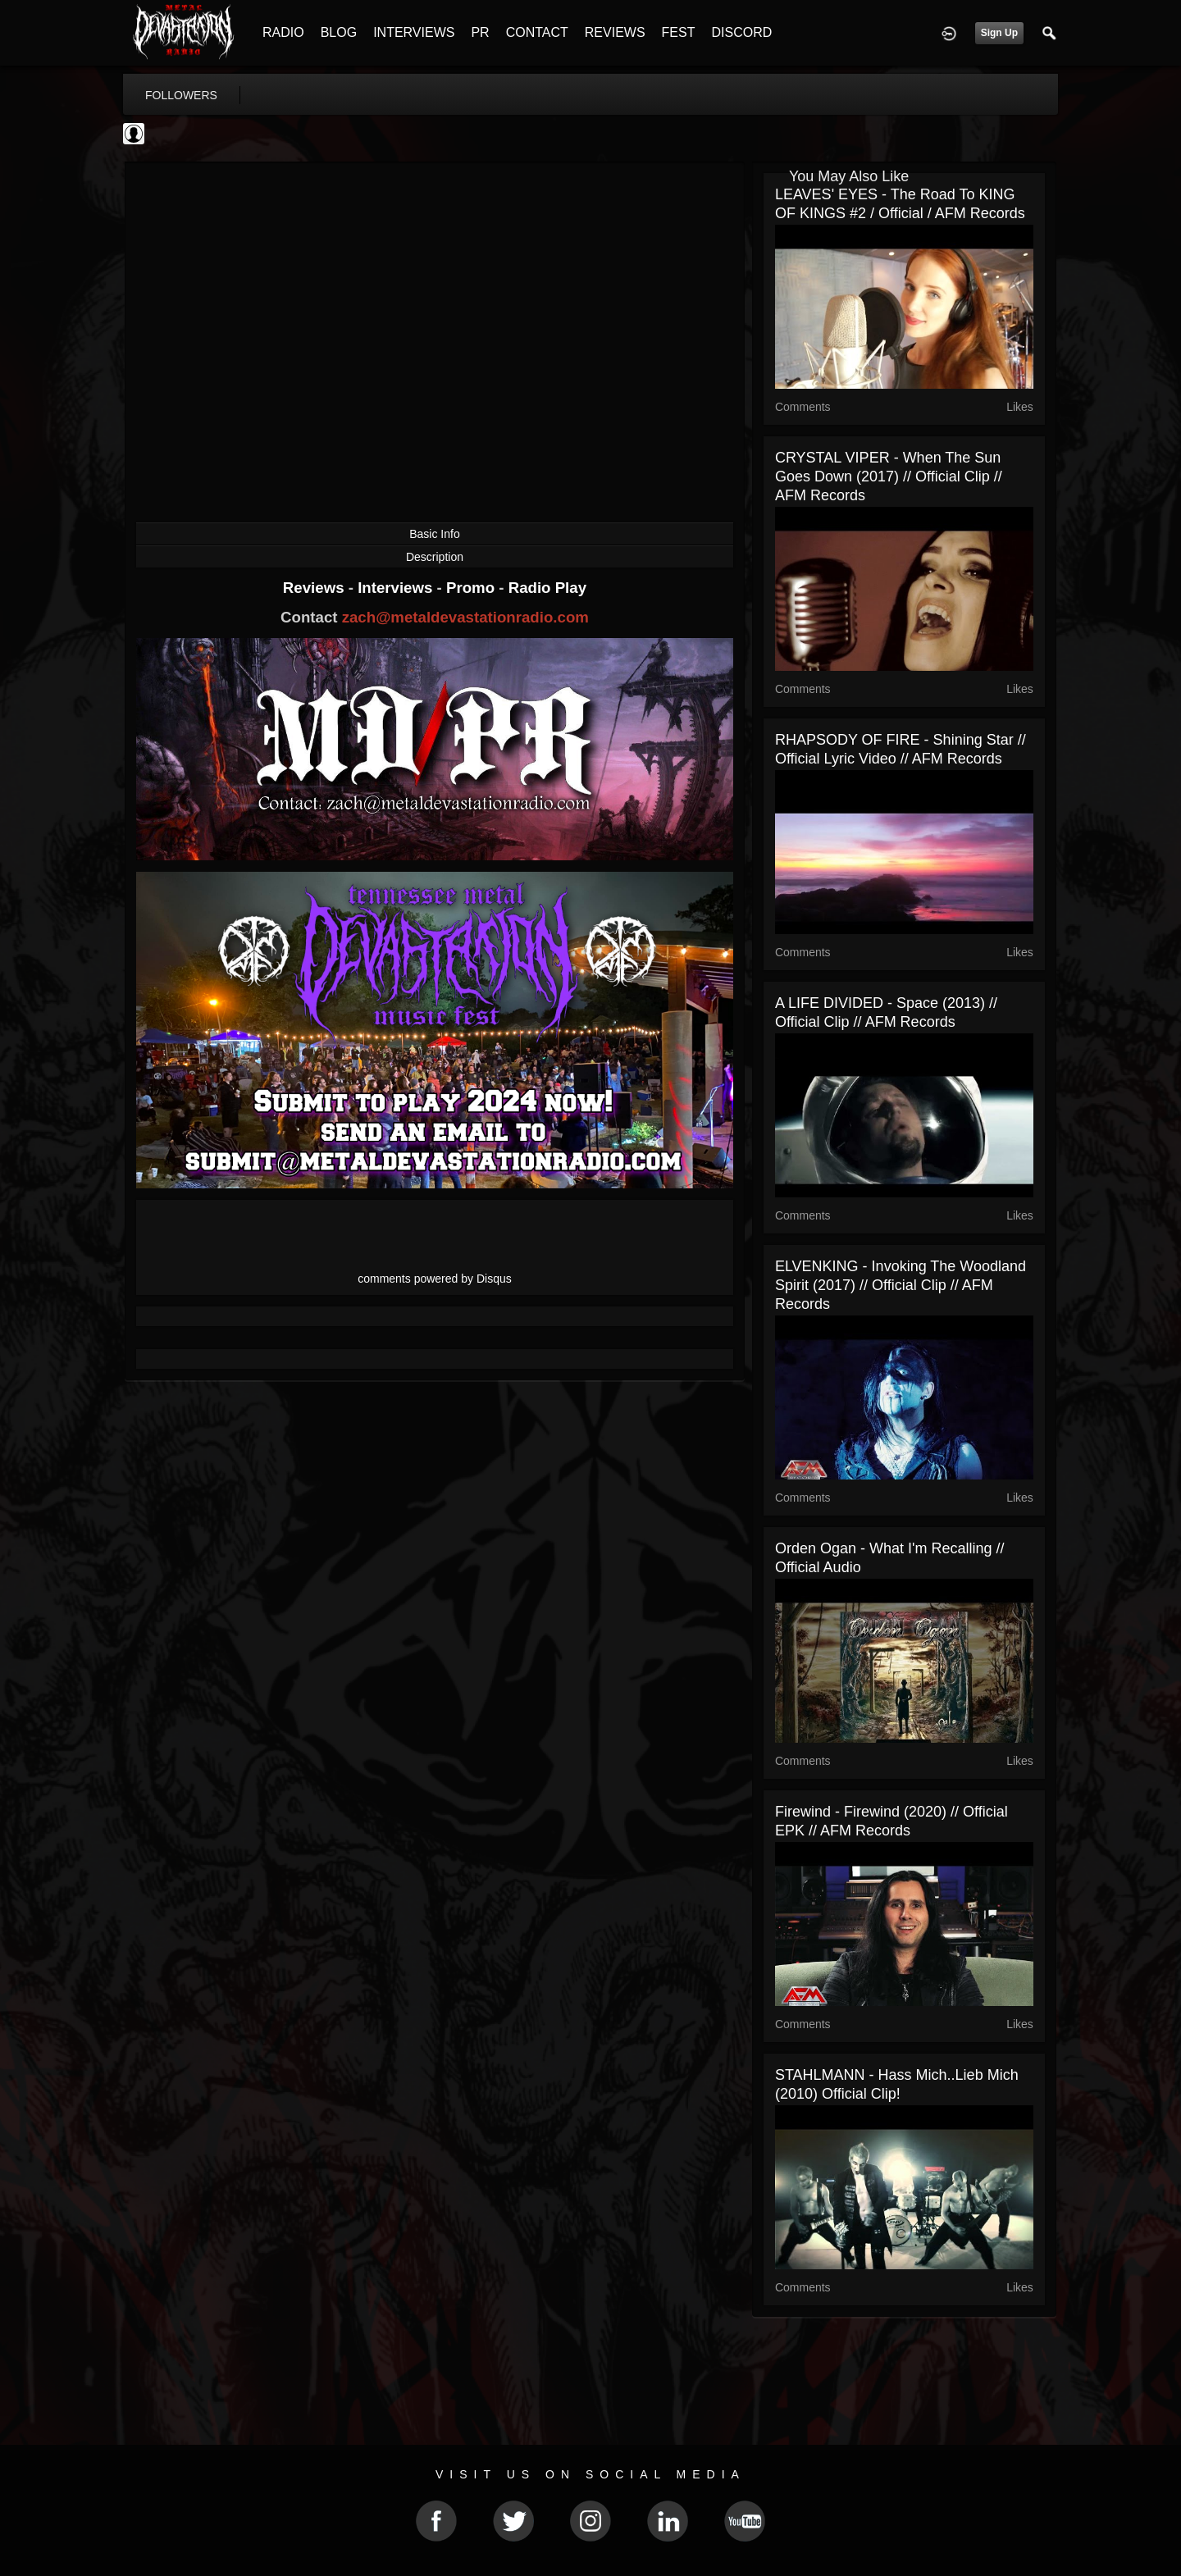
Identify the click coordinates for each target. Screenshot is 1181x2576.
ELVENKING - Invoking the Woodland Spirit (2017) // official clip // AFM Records (900, 1285)
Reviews (316, 587)
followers (181, 95)
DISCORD (741, 32)
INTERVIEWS (413, 32)
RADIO (283, 32)
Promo (472, 587)
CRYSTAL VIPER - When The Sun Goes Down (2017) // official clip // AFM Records (888, 476)
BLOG (339, 32)
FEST (678, 32)
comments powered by (435, 1278)
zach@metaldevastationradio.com (465, 617)
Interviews (397, 587)
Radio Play (547, 587)
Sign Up (999, 33)
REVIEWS (615, 32)
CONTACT (537, 32)
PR (480, 32)
